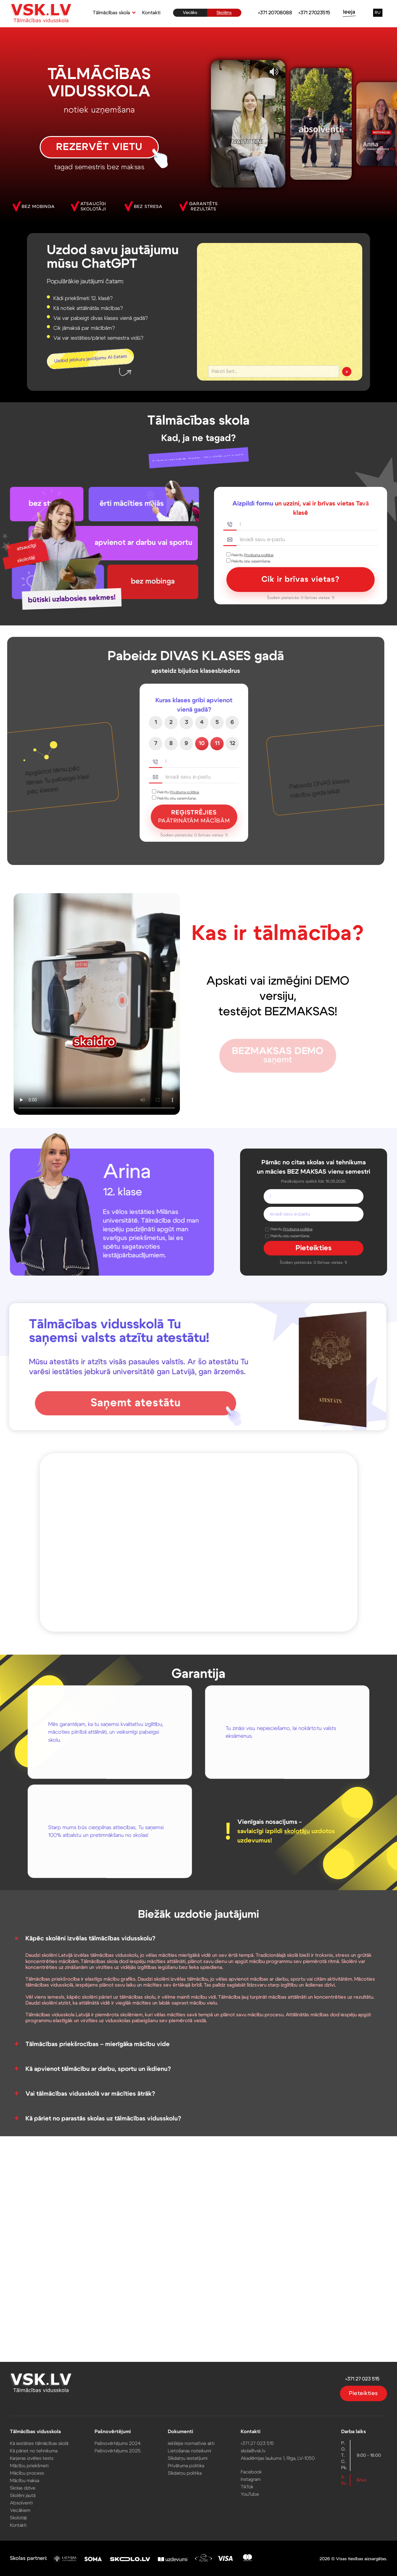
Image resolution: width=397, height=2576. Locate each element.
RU (378, 13)
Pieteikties (357, 2395)
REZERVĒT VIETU (99, 147)
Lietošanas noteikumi (190, 2451)
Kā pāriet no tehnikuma (40, 2451)
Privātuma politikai (258, 555)
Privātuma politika (186, 2465)
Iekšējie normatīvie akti (191, 2443)
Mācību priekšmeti (36, 2465)
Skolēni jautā (29, 2493)
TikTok (245, 2485)
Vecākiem (27, 2508)
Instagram (248, 2478)
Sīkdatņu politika (185, 2472)
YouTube (248, 2492)
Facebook (249, 2471)
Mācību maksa (31, 2479)
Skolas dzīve (29, 2486)
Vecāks (190, 13)
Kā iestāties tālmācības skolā (45, 2443)
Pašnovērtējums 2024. (121, 2443)
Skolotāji (25, 2515)
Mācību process (33, 2472)
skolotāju (297, 1831)
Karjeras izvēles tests (38, 2458)
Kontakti (151, 12)
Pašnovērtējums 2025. (121, 2451)
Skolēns (224, 13)
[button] (113, 13)
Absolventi (28, 2501)
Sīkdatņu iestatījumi (188, 2458)
